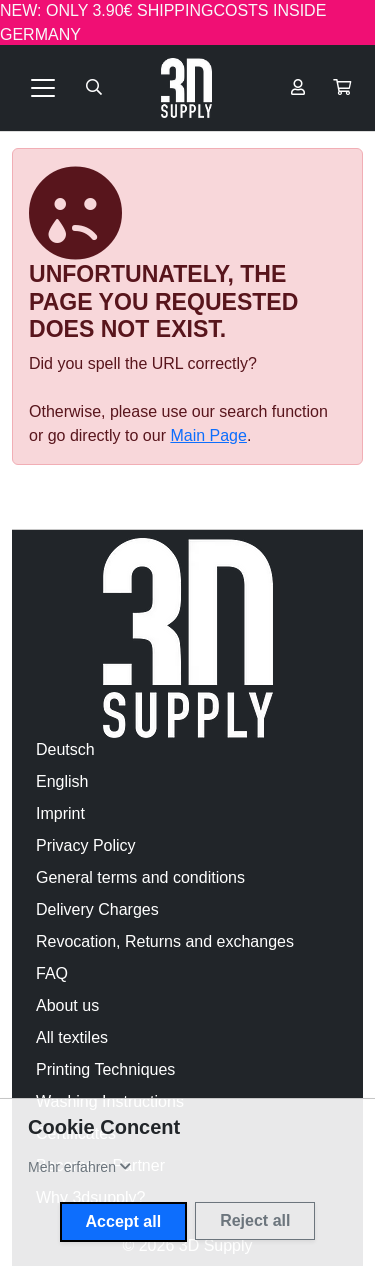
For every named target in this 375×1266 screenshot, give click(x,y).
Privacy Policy (86, 845)
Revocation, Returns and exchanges (165, 941)
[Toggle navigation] (43, 88)
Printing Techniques (105, 1069)
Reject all (255, 1220)
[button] (342, 88)
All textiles (72, 1037)
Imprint (60, 813)
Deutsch (65, 749)
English (62, 781)
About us (67, 1005)
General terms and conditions (140, 877)
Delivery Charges (97, 909)
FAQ (52, 973)
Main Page (208, 435)
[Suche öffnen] (94, 88)
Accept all (124, 1221)
